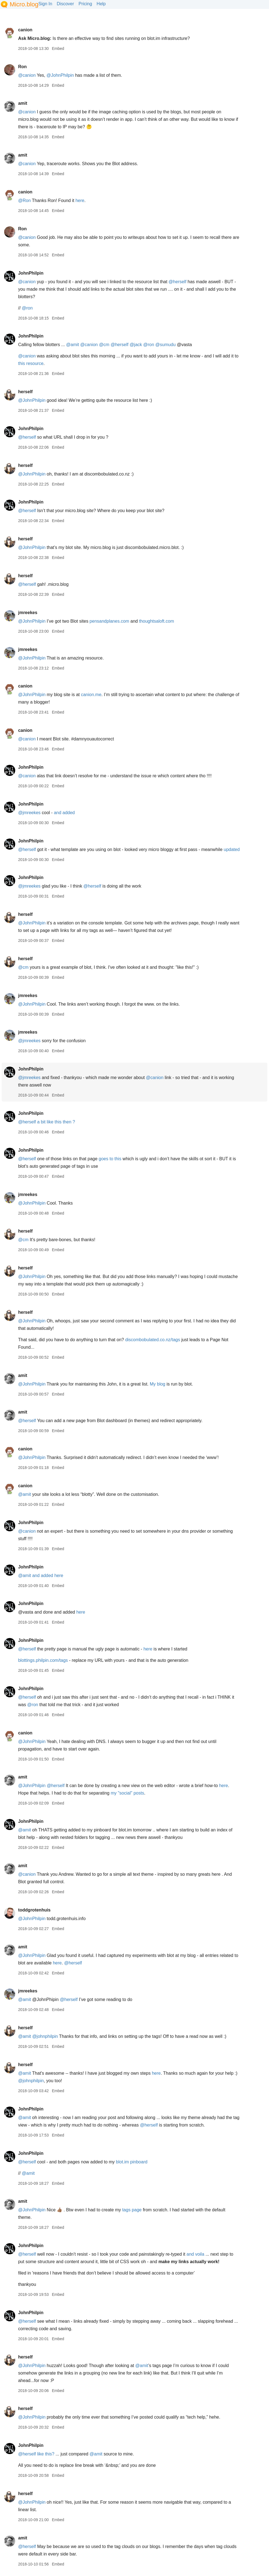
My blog (157, 1384)
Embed (58, 48)
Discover (65, 3)
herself (25, 391)
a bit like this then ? (56, 1122)
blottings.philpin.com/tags (43, 1660)
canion (25, 29)
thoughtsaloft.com (156, 621)
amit (22, 103)
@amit (72, 344)
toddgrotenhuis (34, 1910)
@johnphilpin (45, 2036)
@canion (26, 75)
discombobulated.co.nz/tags (152, 1339)
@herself (177, 281)
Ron (22, 66)
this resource (30, 363)
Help (101, 3)
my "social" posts (127, 1793)
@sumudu (165, 344)
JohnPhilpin (30, 273)
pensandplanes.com (109, 621)
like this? (45, 2454)
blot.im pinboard (132, 2162)
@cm (104, 344)
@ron (27, 308)
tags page (131, 2209)
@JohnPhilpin (60, 75)
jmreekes (27, 612)
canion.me (91, 694)
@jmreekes (29, 812)
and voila (195, 2254)
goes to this (110, 1158)
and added (64, 812)
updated (232, 849)
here (80, 200)
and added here (47, 1575)
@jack (136, 344)
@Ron (24, 200)
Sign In (45, 3)
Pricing (85, 3)
